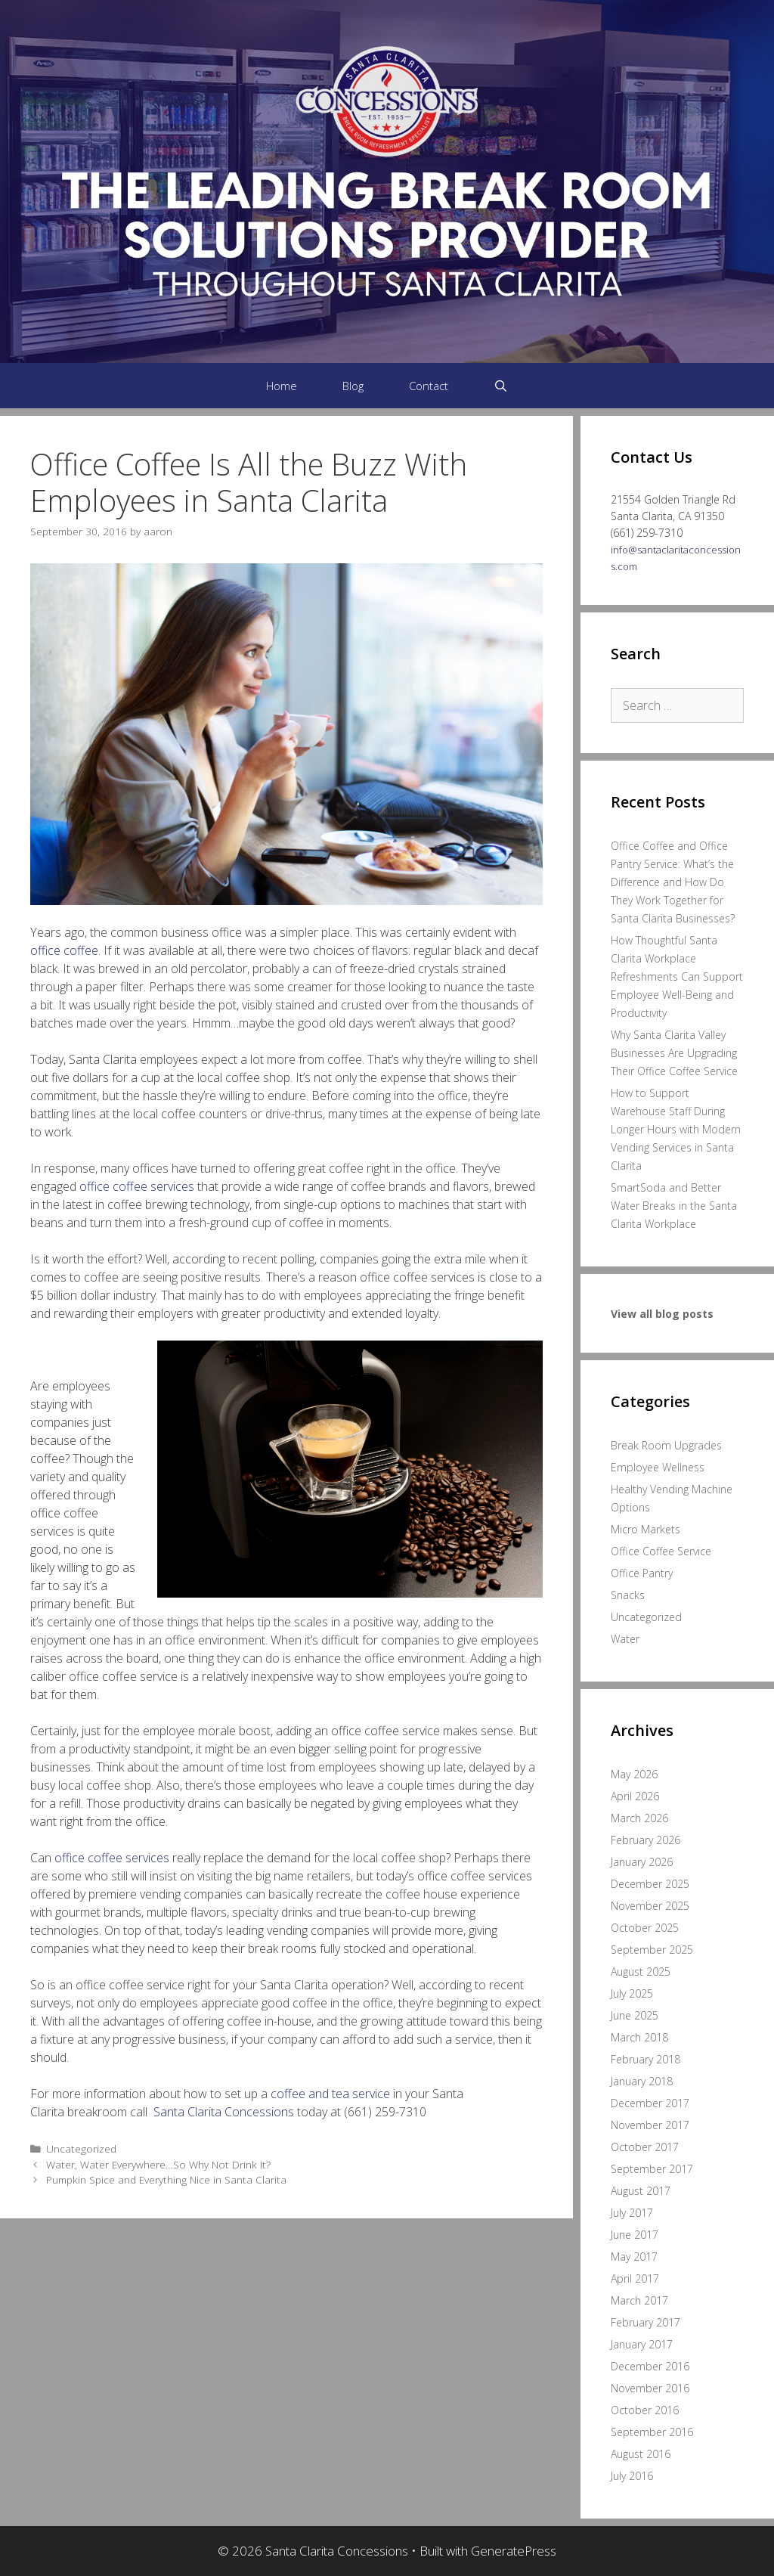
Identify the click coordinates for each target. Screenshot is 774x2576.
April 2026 (635, 1796)
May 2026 (634, 1774)
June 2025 (634, 2015)
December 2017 (650, 2103)
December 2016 (650, 2366)
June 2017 (634, 2234)
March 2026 (639, 1818)
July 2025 (632, 1993)
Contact (428, 385)
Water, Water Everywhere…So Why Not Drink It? (158, 2164)
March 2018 (639, 2037)
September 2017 (652, 2169)
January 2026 (642, 1862)
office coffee (64, 950)
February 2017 (645, 2322)
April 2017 (635, 2278)
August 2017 (640, 2191)
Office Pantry (642, 1573)
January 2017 (642, 2344)
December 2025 (650, 1884)
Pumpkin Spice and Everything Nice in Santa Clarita (166, 2179)
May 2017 (634, 2256)
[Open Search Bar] (501, 385)
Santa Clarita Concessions (223, 2111)
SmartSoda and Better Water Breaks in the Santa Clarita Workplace (674, 1205)
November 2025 (650, 1906)
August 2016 (640, 2454)
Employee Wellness (657, 1467)
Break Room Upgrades (666, 1445)
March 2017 (639, 2300)
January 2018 (642, 2081)
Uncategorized (81, 2148)
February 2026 (645, 1840)
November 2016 (650, 2388)
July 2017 (632, 2213)
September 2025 (652, 1949)
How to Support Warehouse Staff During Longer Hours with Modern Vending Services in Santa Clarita (676, 1129)
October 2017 (645, 2147)
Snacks (628, 1595)
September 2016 (652, 2432)
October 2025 (645, 1927)
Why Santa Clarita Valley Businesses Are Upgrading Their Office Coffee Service (674, 1053)
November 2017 (650, 2125)
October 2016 (645, 2410)
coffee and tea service (330, 2093)
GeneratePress (513, 2550)
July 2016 (632, 2476)
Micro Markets (645, 1529)
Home (281, 385)
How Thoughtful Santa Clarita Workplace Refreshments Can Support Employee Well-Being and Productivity (677, 976)
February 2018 (645, 2059)
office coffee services (136, 1186)
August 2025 (640, 1971)
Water (625, 1639)
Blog (353, 385)
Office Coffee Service (661, 1551)
